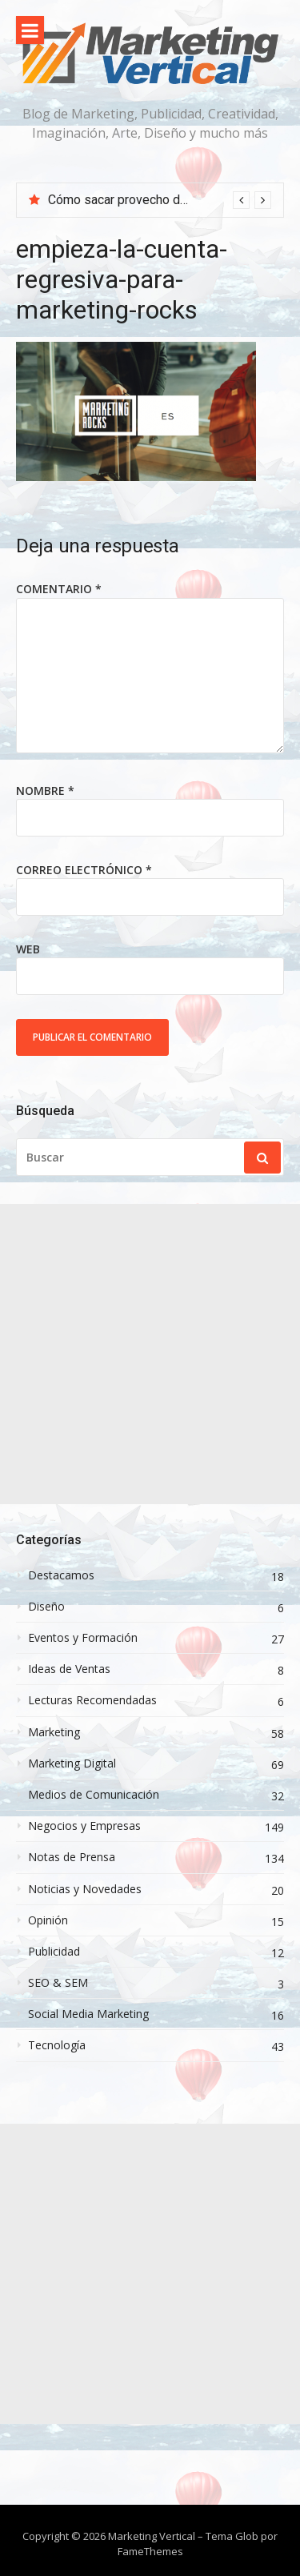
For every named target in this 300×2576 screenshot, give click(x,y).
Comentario (59, 588)
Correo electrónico (84, 869)
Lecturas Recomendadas (92, 1700)
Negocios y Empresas (84, 1826)
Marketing (54, 1732)
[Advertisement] (150, 1354)
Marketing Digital (72, 1763)
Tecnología (57, 2045)
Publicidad (54, 1951)
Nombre (45, 790)
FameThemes (150, 2551)
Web (28, 949)
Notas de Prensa (71, 1857)
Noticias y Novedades (85, 1889)
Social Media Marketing (88, 2014)
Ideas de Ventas (69, 1669)
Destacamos (61, 1575)
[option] (159, 200)
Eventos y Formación (83, 1638)
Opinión (48, 1920)
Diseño (46, 1606)
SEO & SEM (58, 1983)
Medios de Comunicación (93, 1795)
